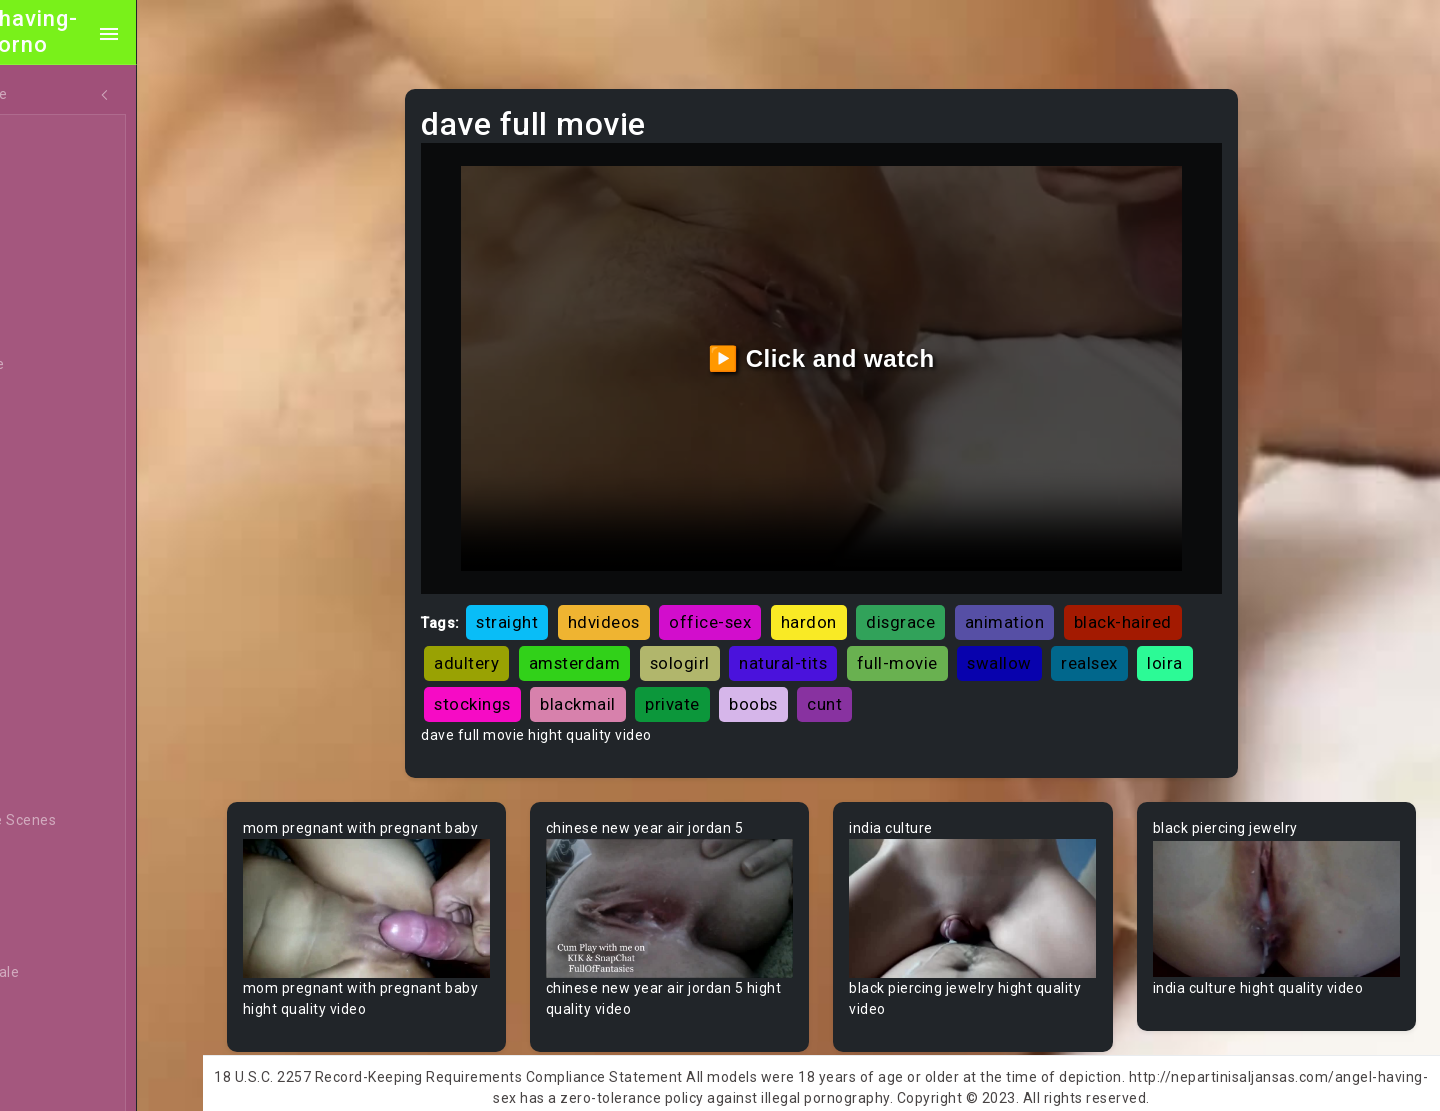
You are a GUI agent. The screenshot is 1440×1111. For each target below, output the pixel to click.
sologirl (856, 640)
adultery (642, 640)
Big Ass (62, 859)
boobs (953, 681)
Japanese (71, 403)
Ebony (58, 213)
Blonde (61, 1011)
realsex (511, 681)
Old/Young (73, 289)
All (46, 479)
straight (556, 599)
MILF (53, 175)
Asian (56, 669)
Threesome (76, 365)
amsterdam (751, 640)
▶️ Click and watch (850, 346)
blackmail (778, 681)
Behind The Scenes (102, 821)
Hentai (59, 441)
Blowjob (64, 1049)
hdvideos (652, 599)
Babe (55, 707)
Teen (54, 137)
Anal (53, 251)
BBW (53, 783)
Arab (54, 631)
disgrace (949, 599)
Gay (50, 517)
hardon (857, 599)
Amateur (67, 593)
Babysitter (72, 745)
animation (1053, 599)
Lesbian (63, 327)
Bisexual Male (84, 973)
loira (587, 681)
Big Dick (64, 897)
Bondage (67, 1087)
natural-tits (959, 640)
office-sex (759, 599)
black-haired (532, 640)
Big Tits (63, 935)
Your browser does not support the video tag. (416, 903)
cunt (1024, 681)
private (872, 681)
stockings (672, 681)
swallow (1175, 640)
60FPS (59, 555)
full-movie (1073, 640)
